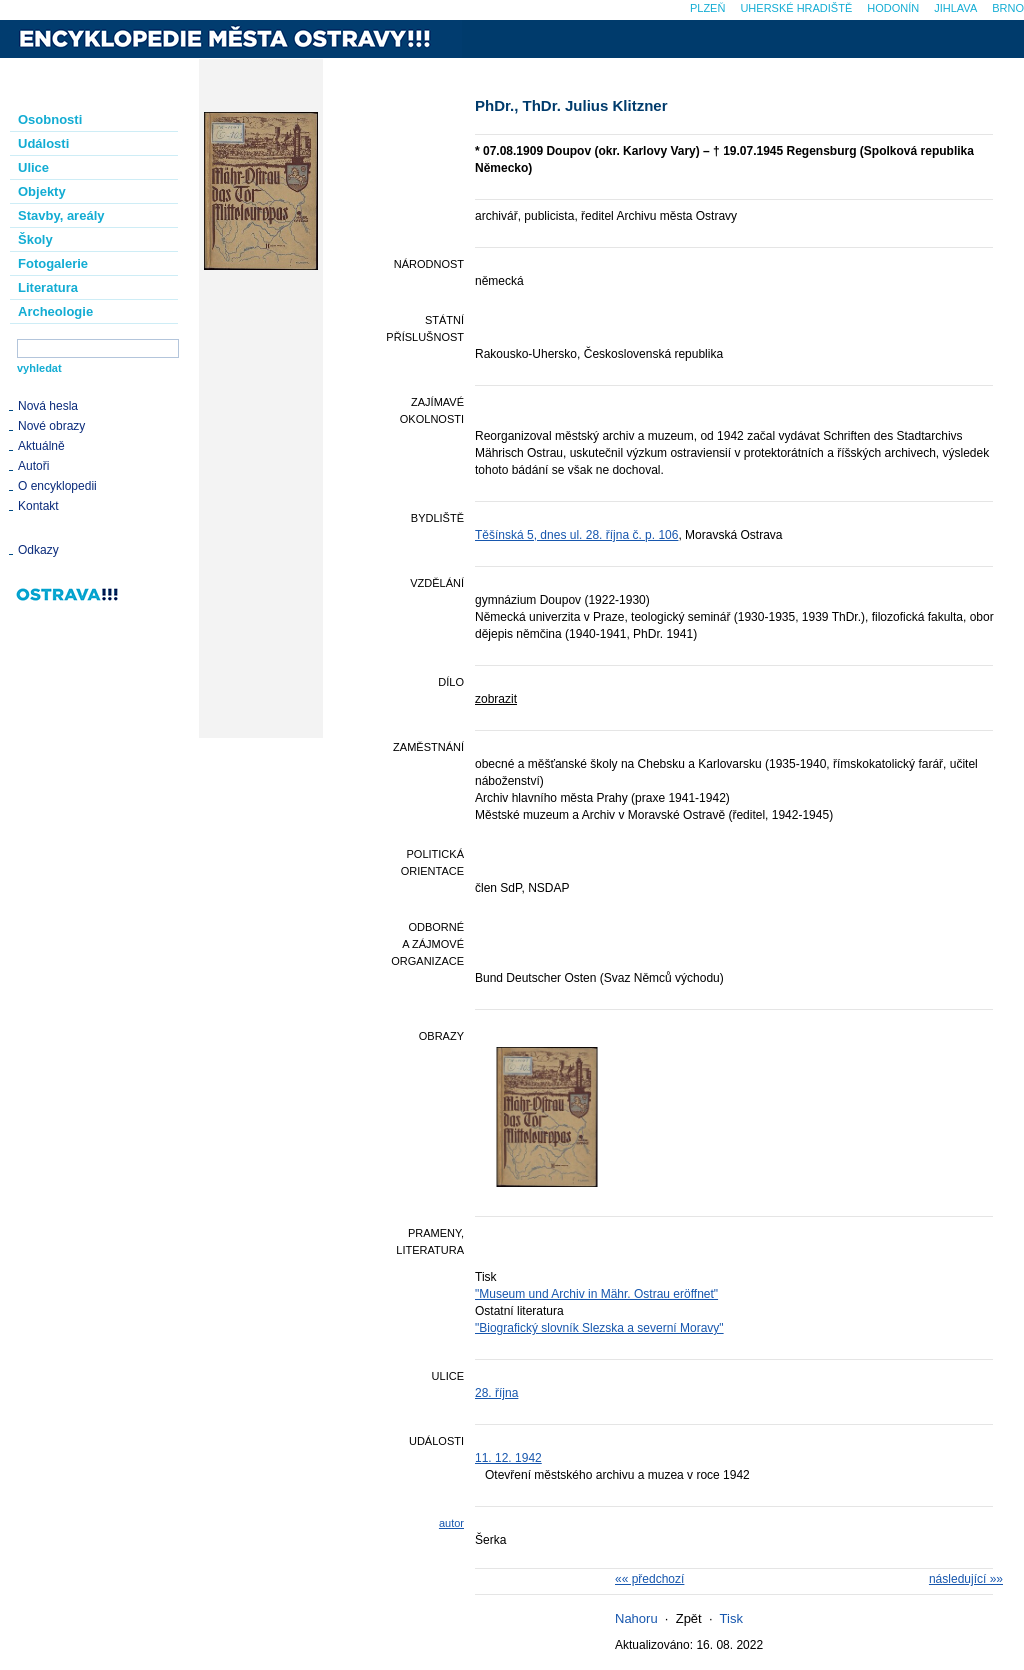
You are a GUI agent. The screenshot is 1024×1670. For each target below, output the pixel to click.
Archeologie (55, 311)
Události (43, 143)
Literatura (48, 287)
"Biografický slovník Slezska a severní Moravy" (599, 1328)
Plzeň (707, 8)
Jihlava (955, 8)
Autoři (33, 466)
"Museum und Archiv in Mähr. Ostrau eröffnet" (596, 1294)
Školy (35, 239)
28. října (496, 1393)
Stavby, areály (61, 215)
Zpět (689, 1618)
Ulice (33, 167)
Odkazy (38, 550)
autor (451, 1523)
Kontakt (38, 506)
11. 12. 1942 (508, 1458)
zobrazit (496, 699)
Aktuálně (41, 446)
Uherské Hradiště (796, 8)
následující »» (966, 1579)
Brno (1008, 8)
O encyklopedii (57, 486)
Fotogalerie (53, 263)
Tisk (731, 1618)
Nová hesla (48, 406)
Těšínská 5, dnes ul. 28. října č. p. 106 (576, 535)
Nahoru (636, 1618)
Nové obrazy (51, 426)
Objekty (42, 191)
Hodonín (893, 8)
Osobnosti (50, 119)
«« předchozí (649, 1579)
